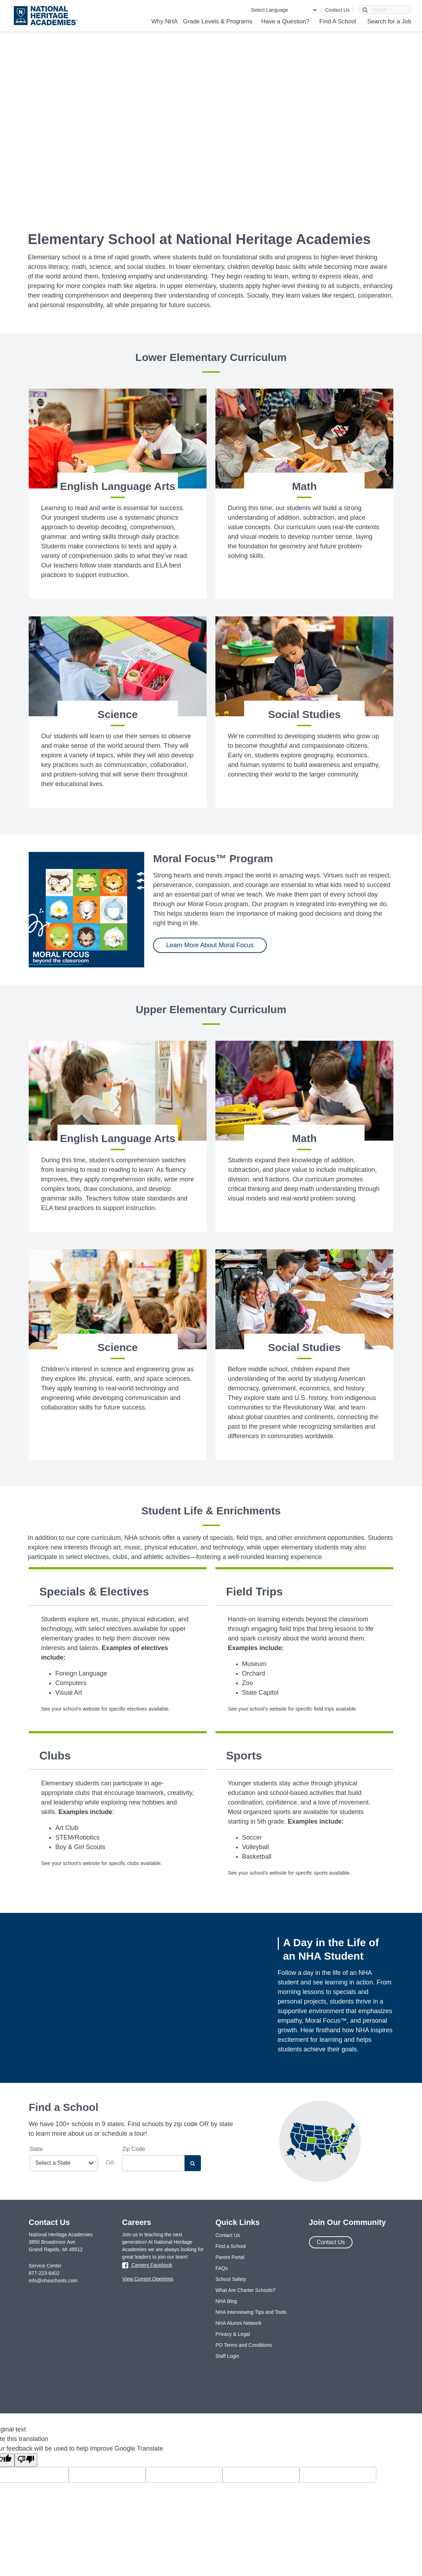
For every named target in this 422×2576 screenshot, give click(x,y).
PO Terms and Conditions (243, 2345)
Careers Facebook (147, 2265)
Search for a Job (389, 21)
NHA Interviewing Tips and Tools (251, 2312)
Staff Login (227, 2356)
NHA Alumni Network (238, 2323)
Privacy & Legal (232, 2334)
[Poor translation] (26, 2460)
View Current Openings (147, 2279)
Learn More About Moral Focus (210, 945)
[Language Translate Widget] (283, 10)
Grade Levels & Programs (218, 21)
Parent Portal (229, 2257)
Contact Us (337, 10)
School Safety (230, 2279)
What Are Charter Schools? (245, 2290)
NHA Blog (226, 2301)
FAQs (221, 2268)
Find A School (337, 21)
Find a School (230, 2246)
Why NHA (164, 21)
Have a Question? (285, 21)
